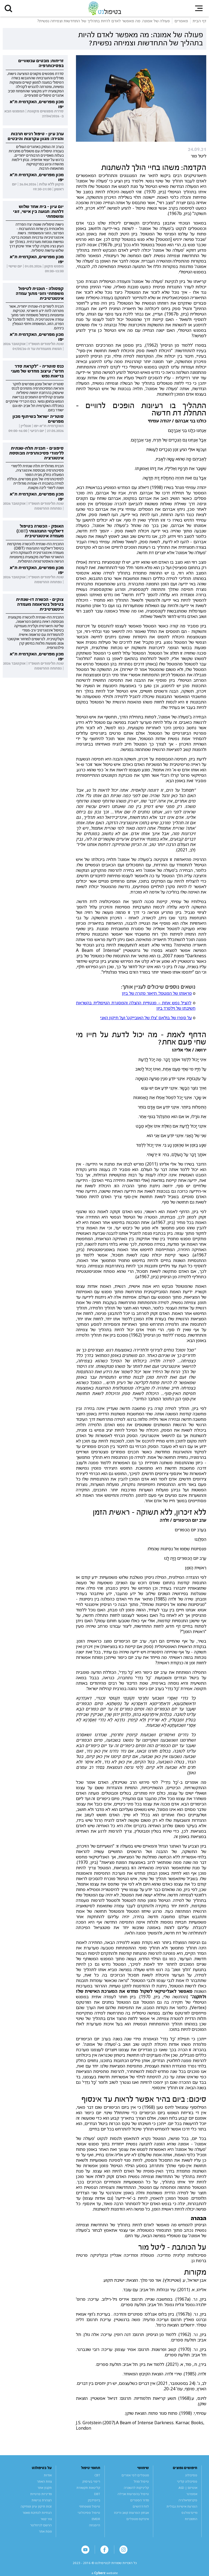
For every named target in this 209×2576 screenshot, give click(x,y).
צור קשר (46, 2519)
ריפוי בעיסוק (91, 2481)
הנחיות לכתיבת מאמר (37, 2513)
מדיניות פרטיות (41, 2494)
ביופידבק (94, 2500)
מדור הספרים (139, 2500)
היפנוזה (94, 2525)
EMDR (96, 2519)
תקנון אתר (45, 2488)
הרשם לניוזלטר (41, 2525)
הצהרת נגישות (42, 2500)
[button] (8, 8)
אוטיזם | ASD (188, 2488)
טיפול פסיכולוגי (89, 2513)
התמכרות (191, 2519)
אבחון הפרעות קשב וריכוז (131, 2513)
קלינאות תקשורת (88, 2488)
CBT (97, 2475)
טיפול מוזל (141, 2481)
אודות (48, 2475)
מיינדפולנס (189, 2513)
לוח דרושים (141, 2506)
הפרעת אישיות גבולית (182, 2506)
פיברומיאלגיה (188, 2500)
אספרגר (191, 2494)
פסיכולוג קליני (187, 2481)
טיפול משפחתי (89, 2506)
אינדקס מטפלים (138, 2519)
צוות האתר (44, 2481)
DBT (97, 2494)
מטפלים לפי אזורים (135, 2475)
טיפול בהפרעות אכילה (133, 2494)
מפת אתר (45, 2531)
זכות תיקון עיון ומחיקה (36, 2506)
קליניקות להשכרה (136, 2488)
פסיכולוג (191, 2475)
